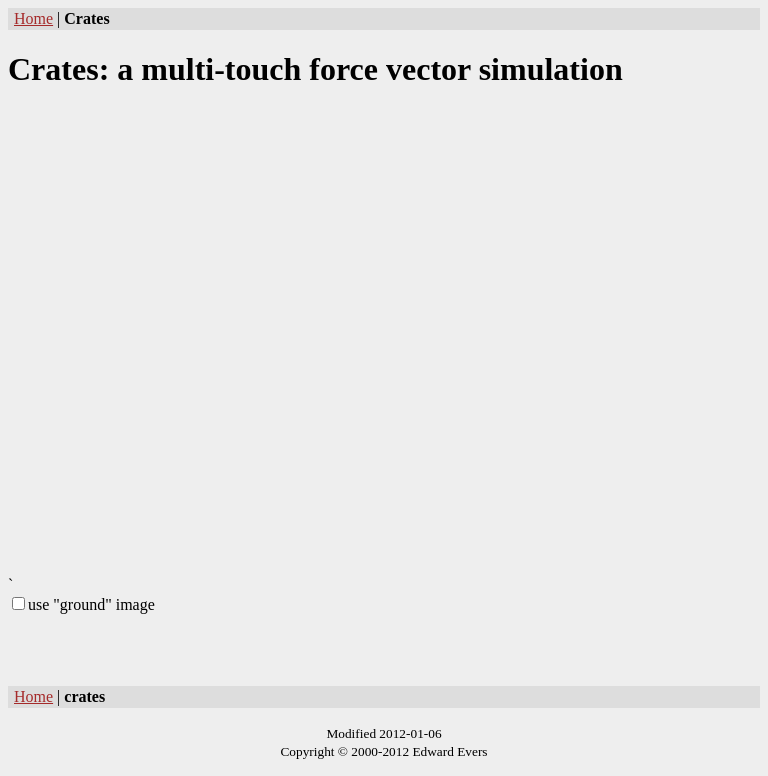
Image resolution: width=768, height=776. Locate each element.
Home (33, 18)
